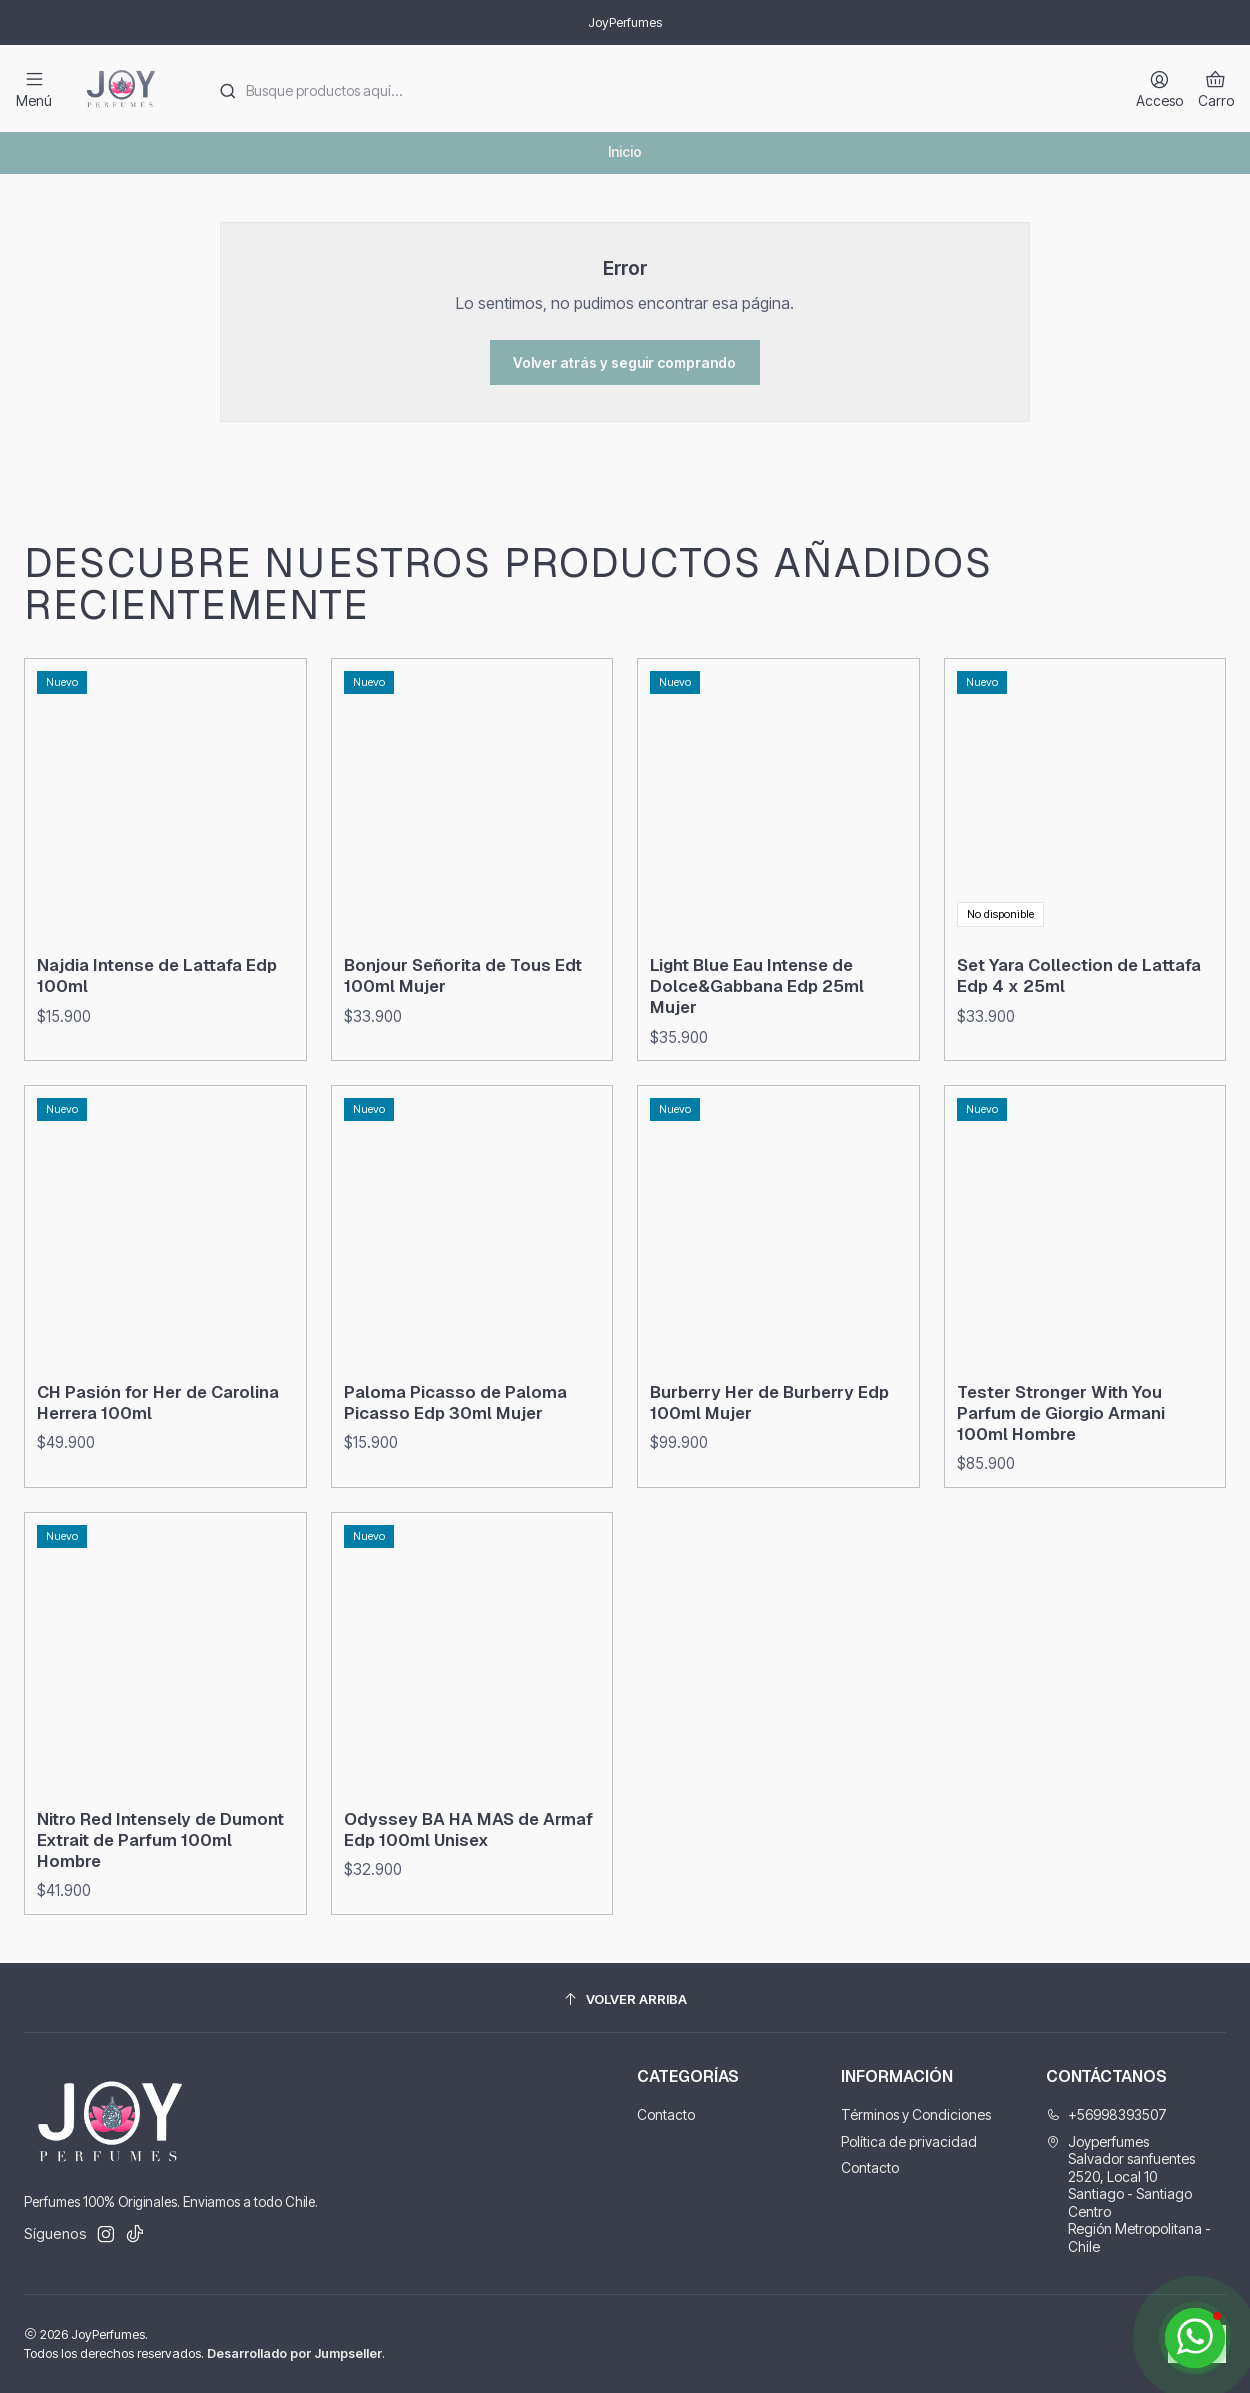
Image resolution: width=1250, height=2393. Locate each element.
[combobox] (656, 89)
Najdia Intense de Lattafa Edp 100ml (157, 1044)
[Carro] (1216, 88)
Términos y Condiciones (916, 2114)
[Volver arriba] (625, 2000)
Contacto (666, 2114)
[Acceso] (1159, 88)
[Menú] (34, 88)
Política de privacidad (909, 2141)
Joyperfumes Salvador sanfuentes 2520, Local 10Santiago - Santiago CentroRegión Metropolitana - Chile (1128, 2194)
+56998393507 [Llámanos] (1106, 2114)
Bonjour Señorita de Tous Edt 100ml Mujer (463, 1068)
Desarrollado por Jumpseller (294, 2353)
